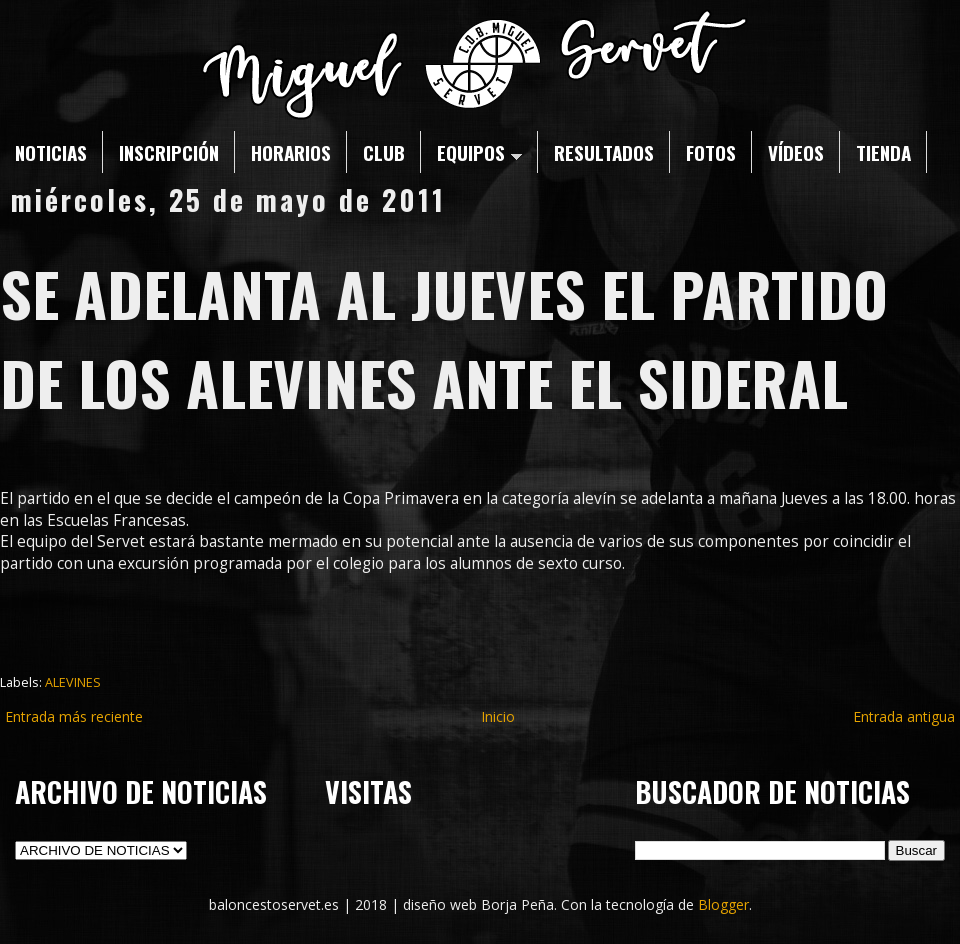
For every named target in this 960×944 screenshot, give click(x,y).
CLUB (384, 152)
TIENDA (883, 152)
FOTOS (711, 152)
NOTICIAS (51, 152)
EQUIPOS (479, 152)
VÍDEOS (796, 152)
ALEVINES (73, 682)
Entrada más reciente (74, 716)
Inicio (498, 716)
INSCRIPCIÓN (169, 152)
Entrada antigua (904, 716)
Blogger (723, 904)
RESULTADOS (604, 152)
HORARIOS (291, 152)
